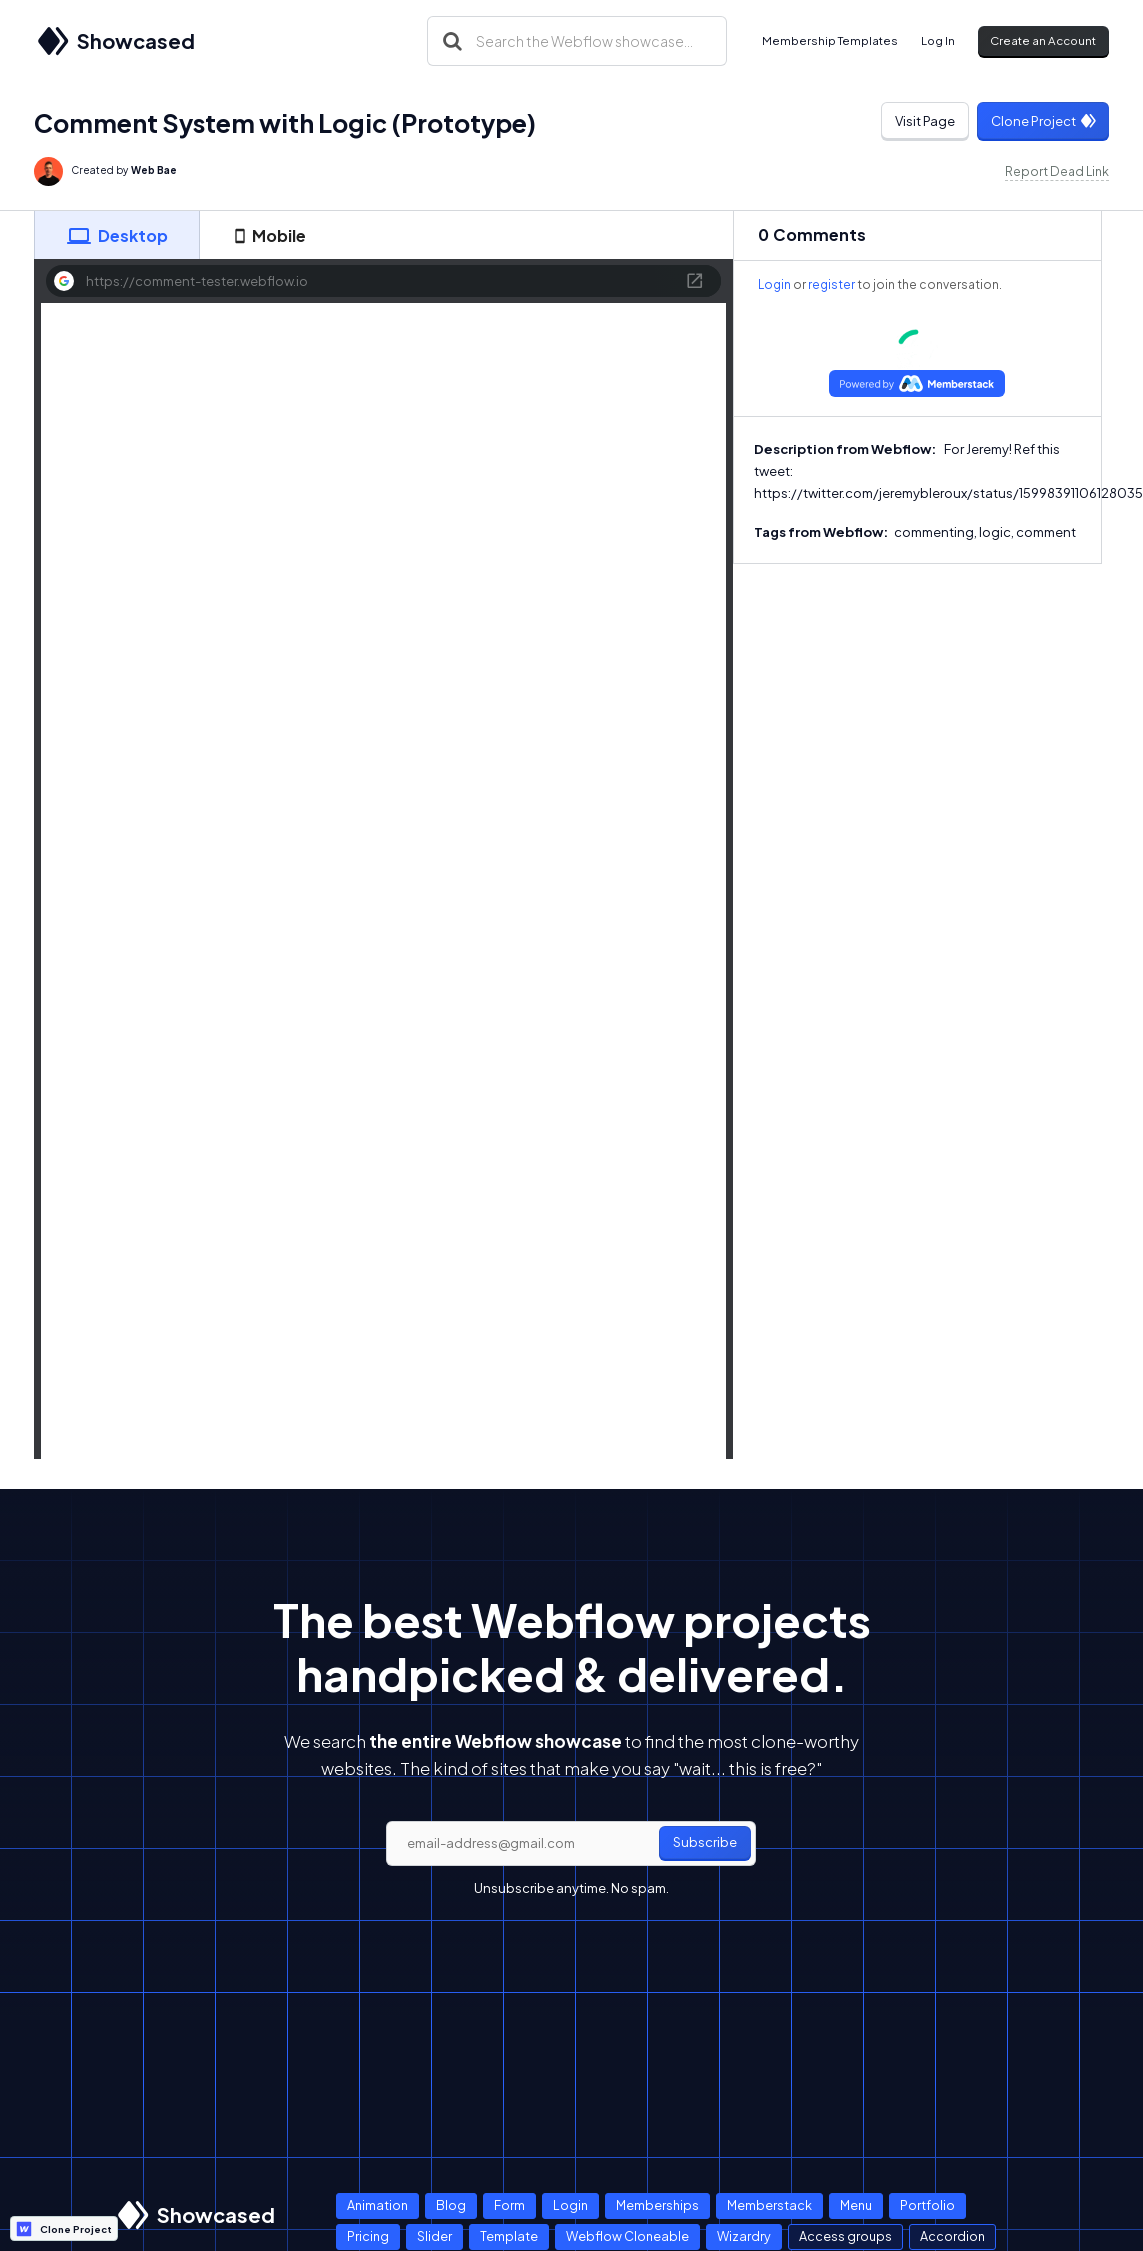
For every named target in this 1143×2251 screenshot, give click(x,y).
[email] (571, 1844)
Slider (434, 2236)
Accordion (952, 2236)
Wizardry (744, 2236)
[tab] (117, 235)
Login (774, 284)
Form (509, 2205)
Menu (856, 2205)
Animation (377, 2205)
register (831, 284)
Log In (938, 40)
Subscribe (705, 1842)
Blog (451, 2205)
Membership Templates (830, 40)
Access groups (845, 2236)
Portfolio (927, 2205)
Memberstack (769, 2205)
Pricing (368, 2236)
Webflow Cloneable (627, 2236)
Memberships (657, 2205)
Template (509, 2236)
